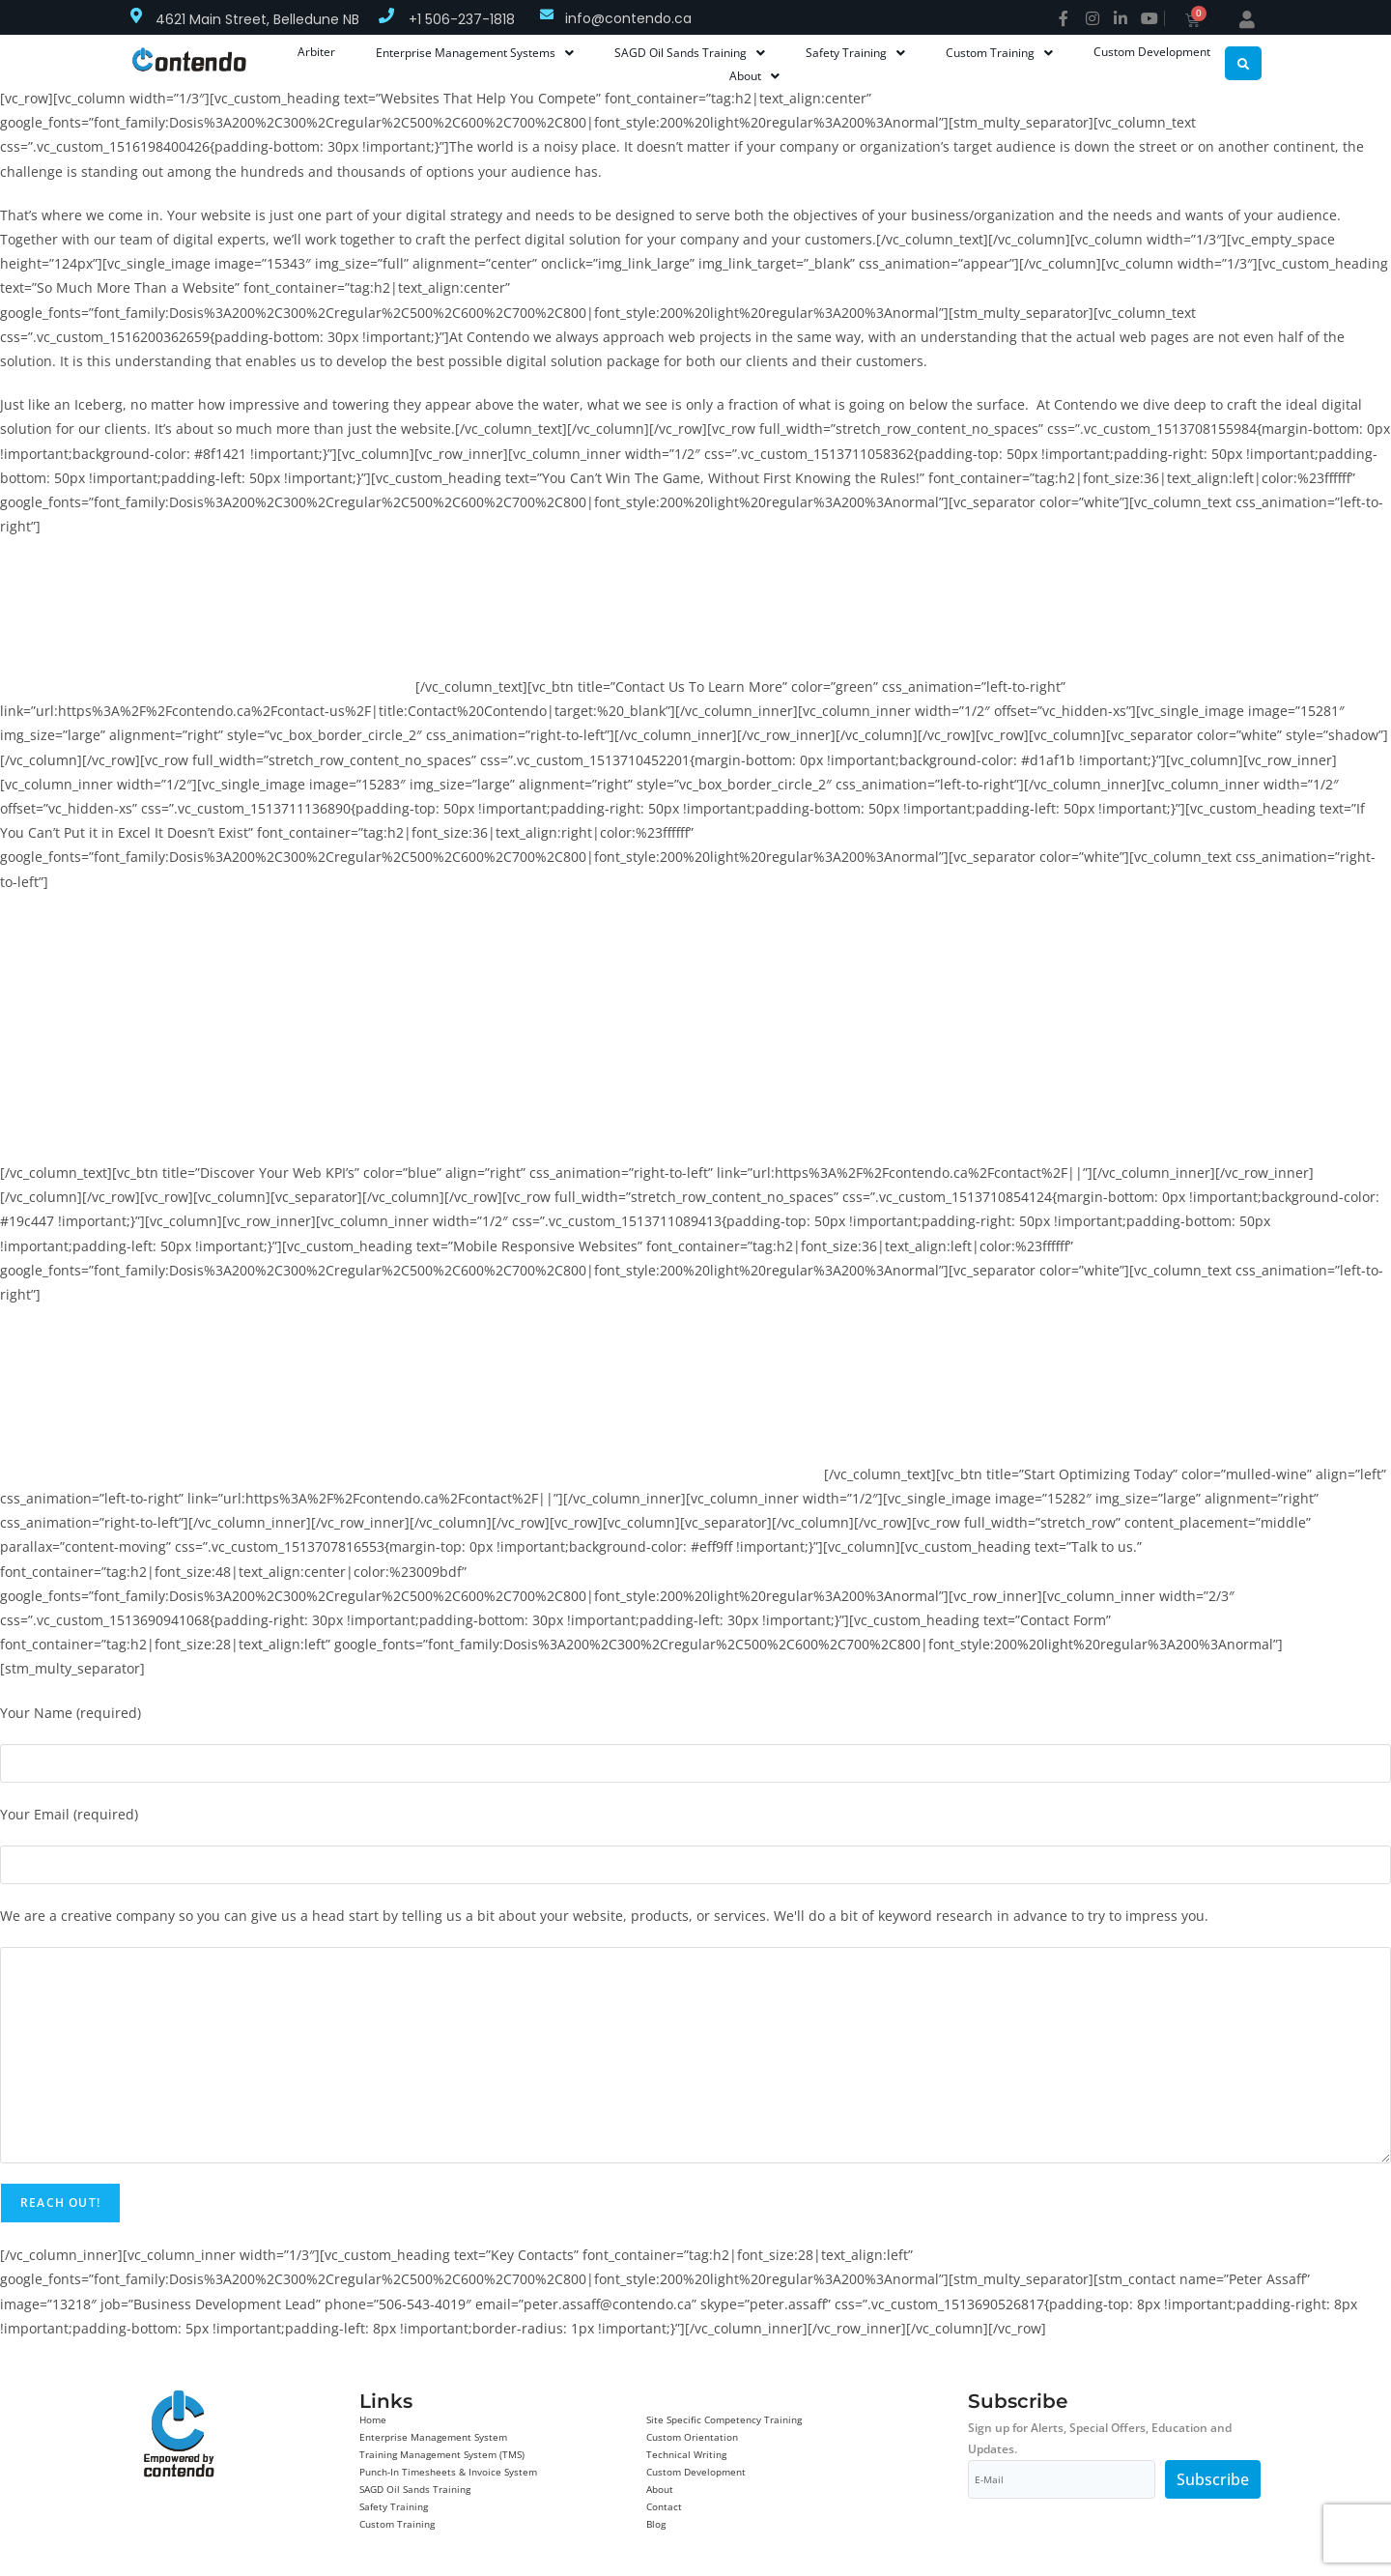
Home (372, 2419)
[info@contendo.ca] (547, 14)
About (659, 2489)
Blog (656, 2524)
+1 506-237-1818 (462, 19)
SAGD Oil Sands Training (414, 2489)
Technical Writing (686, 2454)
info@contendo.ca (628, 18)
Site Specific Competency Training (724, 2419)
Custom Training (397, 2524)
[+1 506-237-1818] (386, 15)
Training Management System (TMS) (442, 2454)
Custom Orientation (692, 2437)
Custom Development (696, 2471)
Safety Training (393, 2506)
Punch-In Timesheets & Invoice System (448, 2471)
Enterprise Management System (433, 2437)
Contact (664, 2506)
